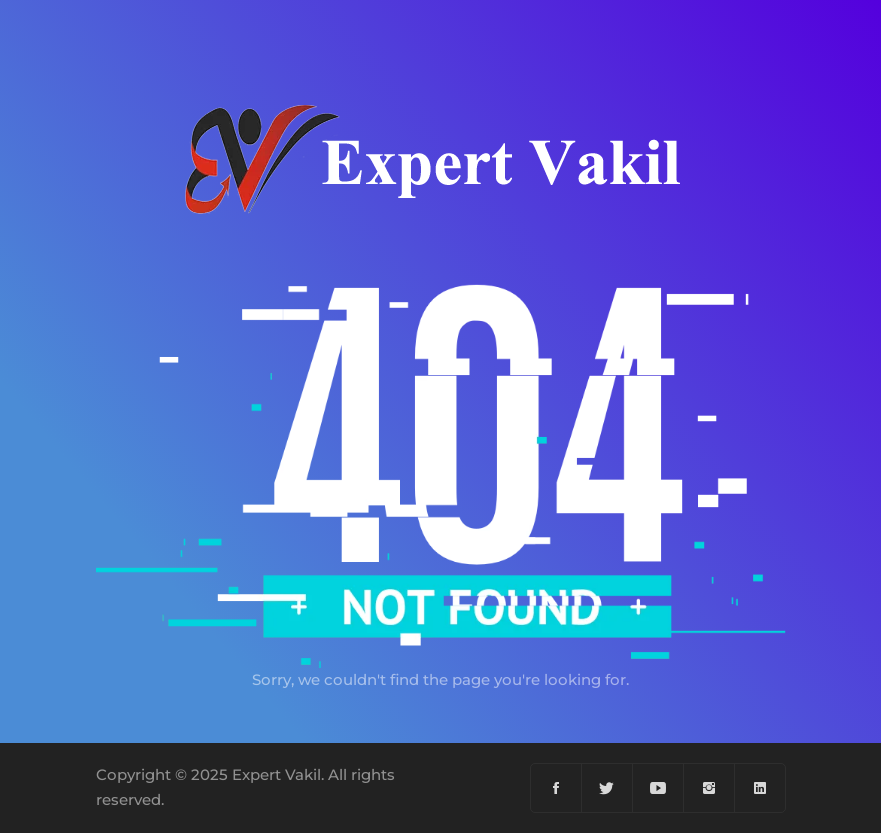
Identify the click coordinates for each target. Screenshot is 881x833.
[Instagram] (709, 788)
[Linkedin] (760, 788)
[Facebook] (556, 788)
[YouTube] (658, 788)
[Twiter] (607, 788)
